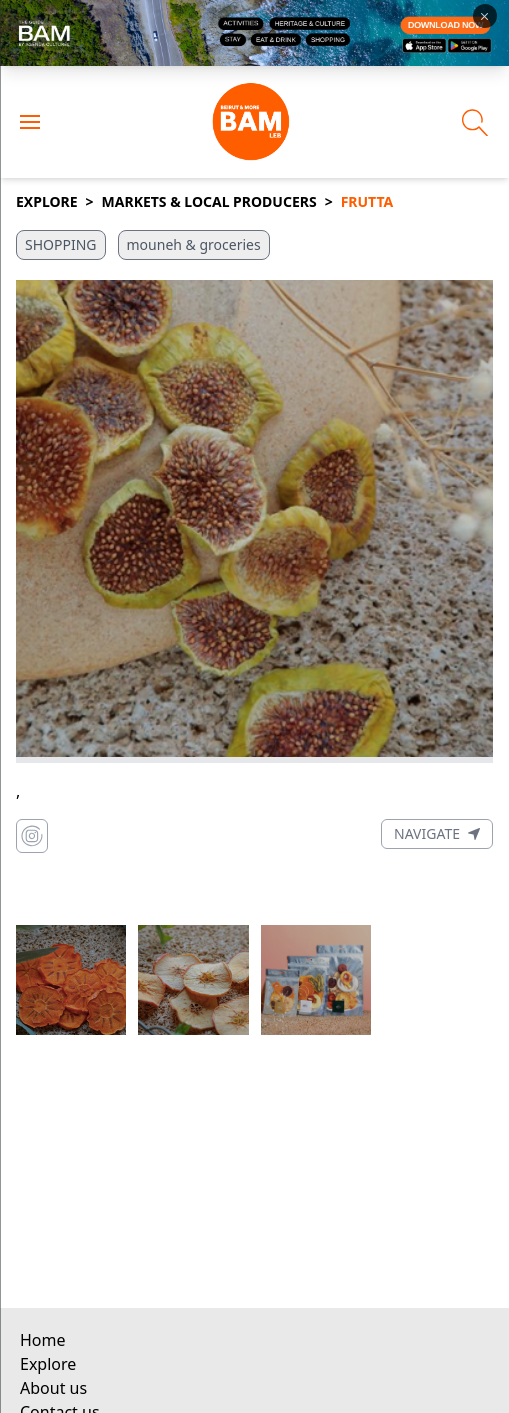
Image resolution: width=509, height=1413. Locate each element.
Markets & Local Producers (209, 202)
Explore (47, 202)
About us (53, 1388)
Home (43, 1340)
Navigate (437, 833)
